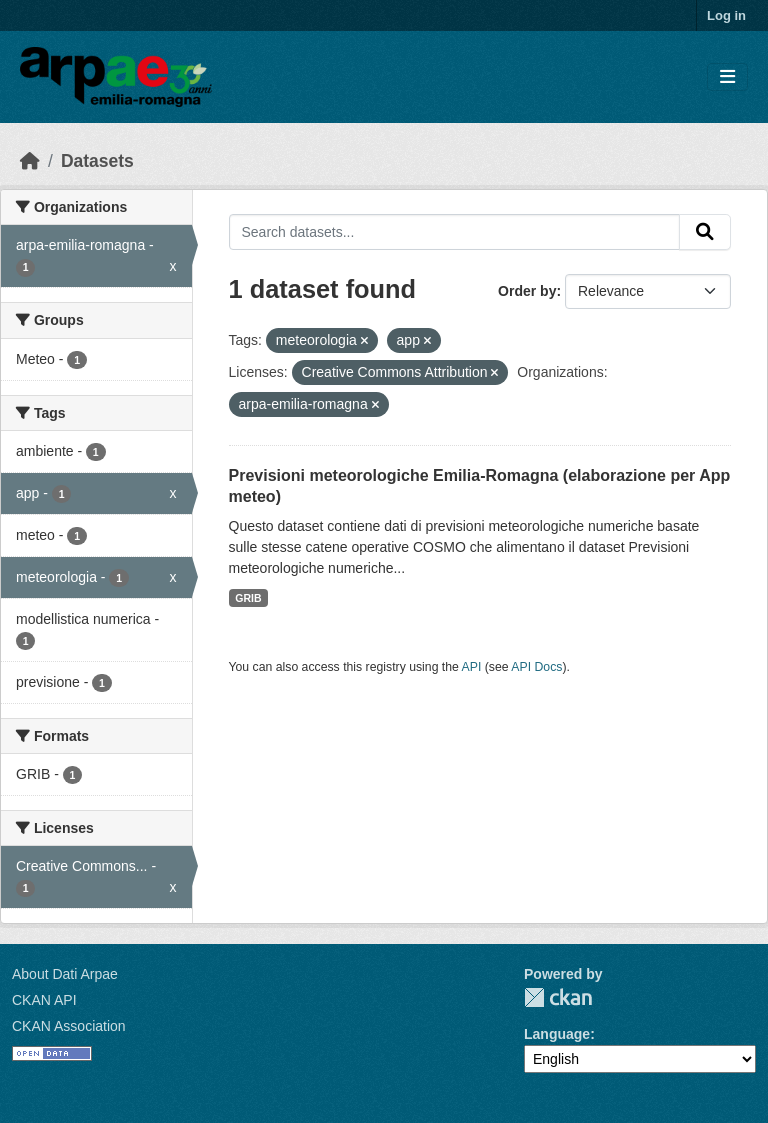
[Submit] (705, 232)
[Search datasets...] (455, 232)
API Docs (536, 667)
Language (557, 1034)
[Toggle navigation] (727, 77)
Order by (527, 291)
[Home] (30, 161)
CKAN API (44, 1000)
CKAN (558, 997)
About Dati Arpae (65, 974)
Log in (726, 15)
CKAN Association (69, 1026)
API (472, 667)
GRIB (248, 598)
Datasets (97, 161)
